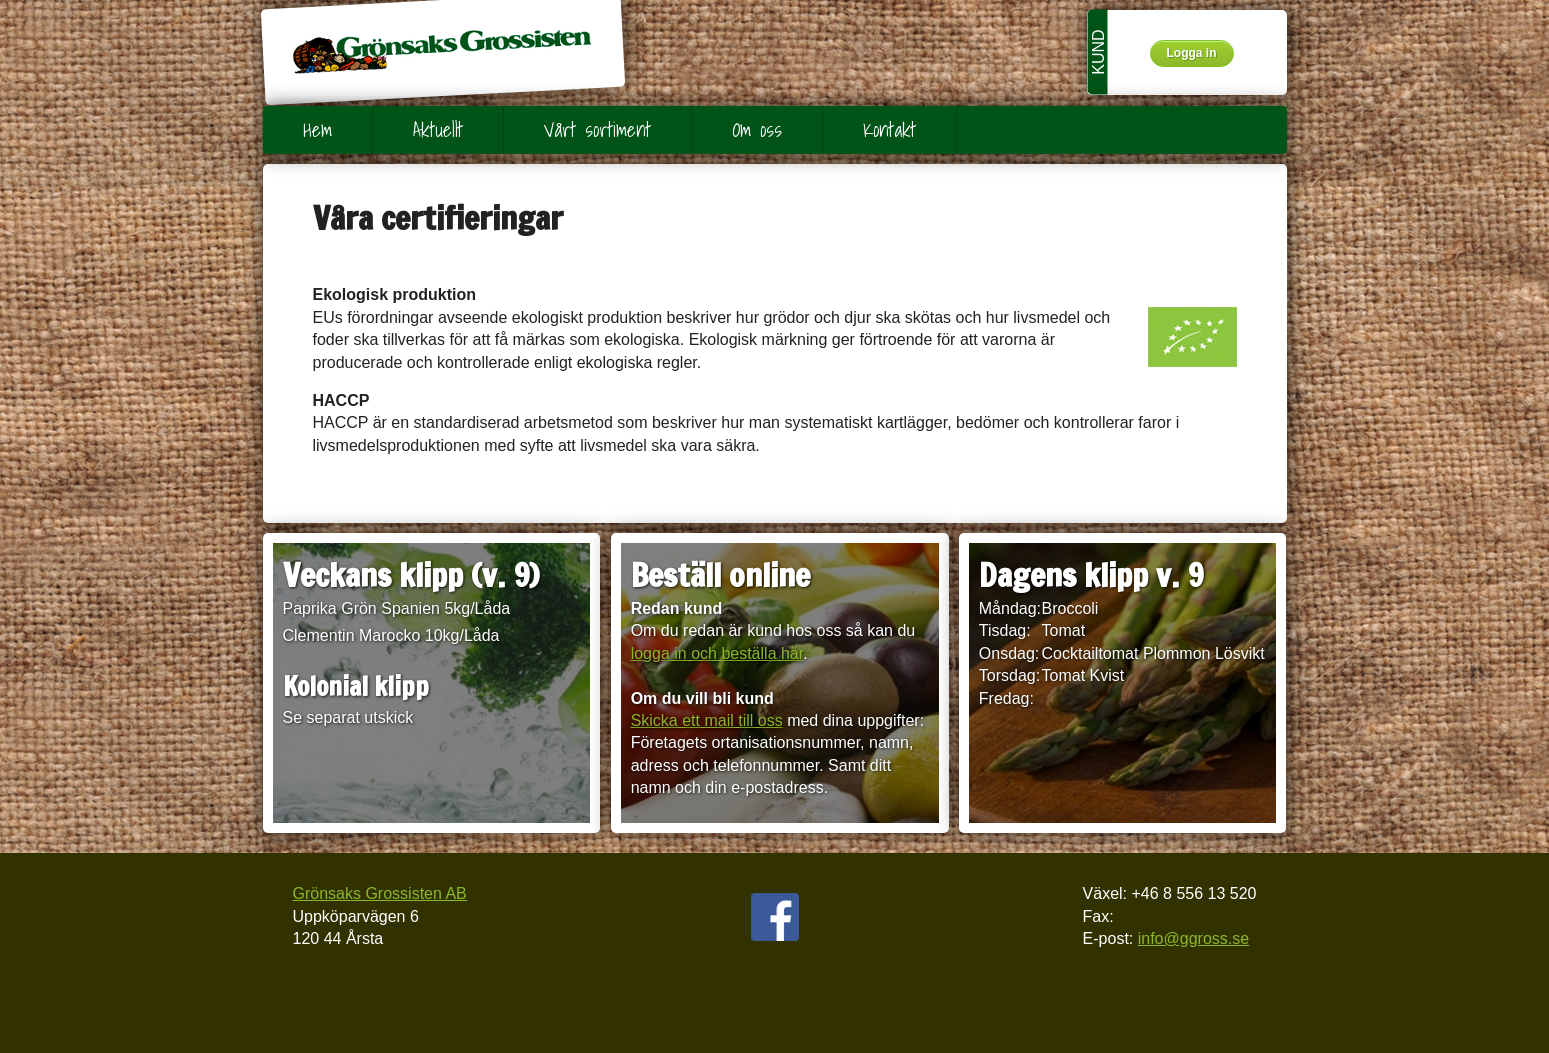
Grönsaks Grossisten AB (380, 893)
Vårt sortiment (597, 130)
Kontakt (889, 130)
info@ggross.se (1193, 938)
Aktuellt (438, 130)
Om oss (757, 130)
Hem (317, 130)
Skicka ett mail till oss (707, 720)
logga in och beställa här (717, 653)
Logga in (1192, 53)
